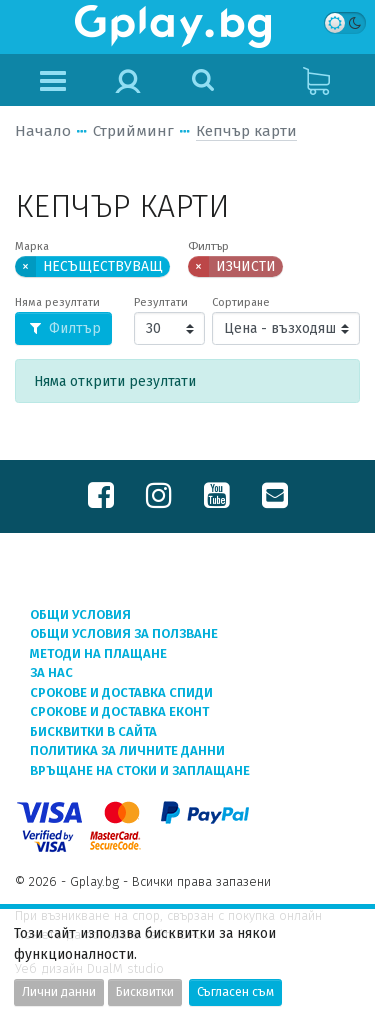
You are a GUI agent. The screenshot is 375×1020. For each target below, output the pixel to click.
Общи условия (80, 614)
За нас (51, 672)
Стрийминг (133, 131)
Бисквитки (145, 992)
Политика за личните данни (127, 750)
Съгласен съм (235, 992)
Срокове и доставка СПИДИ (121, 692)
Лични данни (59, 992)
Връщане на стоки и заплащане (140, 770)
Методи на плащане (98, 653)
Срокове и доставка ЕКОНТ (119, 711)
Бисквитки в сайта (93, 731)
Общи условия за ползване (124, 633)
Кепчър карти (246, 131)
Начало (43, 131)
